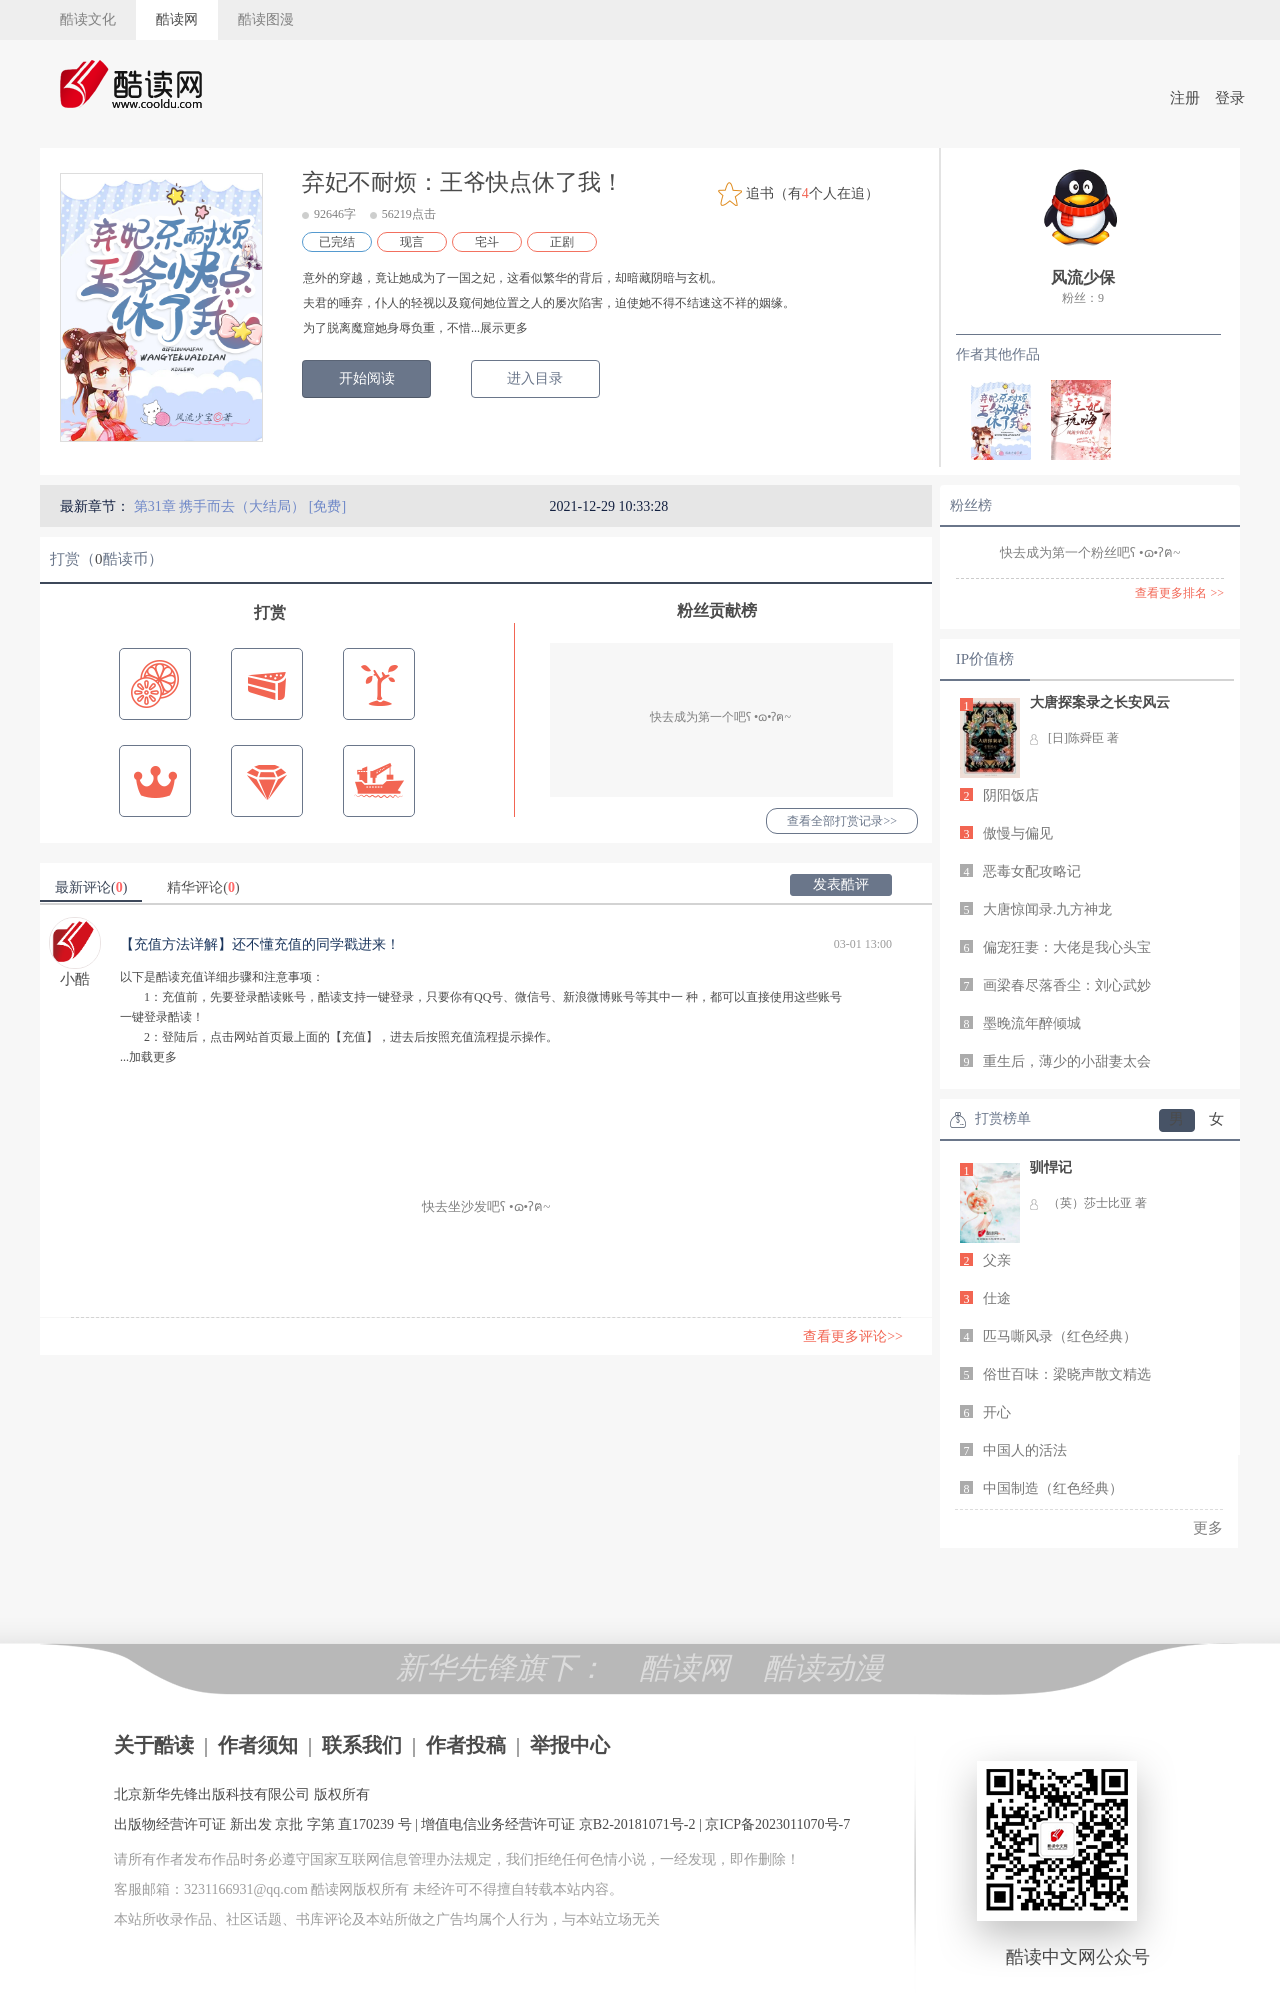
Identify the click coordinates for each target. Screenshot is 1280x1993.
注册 (1185, 98)
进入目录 (535, 378)
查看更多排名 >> (1179, 593)
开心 (997, 1412)
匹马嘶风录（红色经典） (1060, 1336)
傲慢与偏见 (1018, 833)
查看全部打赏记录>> (842, 821)
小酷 (75, 979)
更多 (1208, 1528)
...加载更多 (148, 1057)
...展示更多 (499, 328)
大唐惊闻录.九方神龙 (1048, 909)
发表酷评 (841, 884)
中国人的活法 (1025, 1450)
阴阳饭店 (1011, 795)
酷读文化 (88, 19)
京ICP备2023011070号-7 (777, 1824)
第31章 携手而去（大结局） (221, 506)
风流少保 (1083, 277)
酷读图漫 (266, 19)
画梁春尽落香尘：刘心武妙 (1067, 985)
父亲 (997, 1260)
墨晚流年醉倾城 (1032, 1023)
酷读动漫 (824, 1667)
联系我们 (362, 1745)
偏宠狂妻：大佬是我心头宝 (1067, 947)
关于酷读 (154, 1745)
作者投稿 (466, 1745)
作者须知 (258, 1745)
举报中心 (570, 1745)
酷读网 (177, 19)
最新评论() (91, 887)
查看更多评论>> (853, 1336)
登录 (1230, 98)
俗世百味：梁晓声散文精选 (1067, 1374)
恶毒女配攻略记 (1032, 871)
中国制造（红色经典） (1053, 1488)
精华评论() (203, 887)
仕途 (997, 1298)
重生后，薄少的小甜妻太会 (1067, 1061)
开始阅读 (367, 378)
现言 (412, 242)
